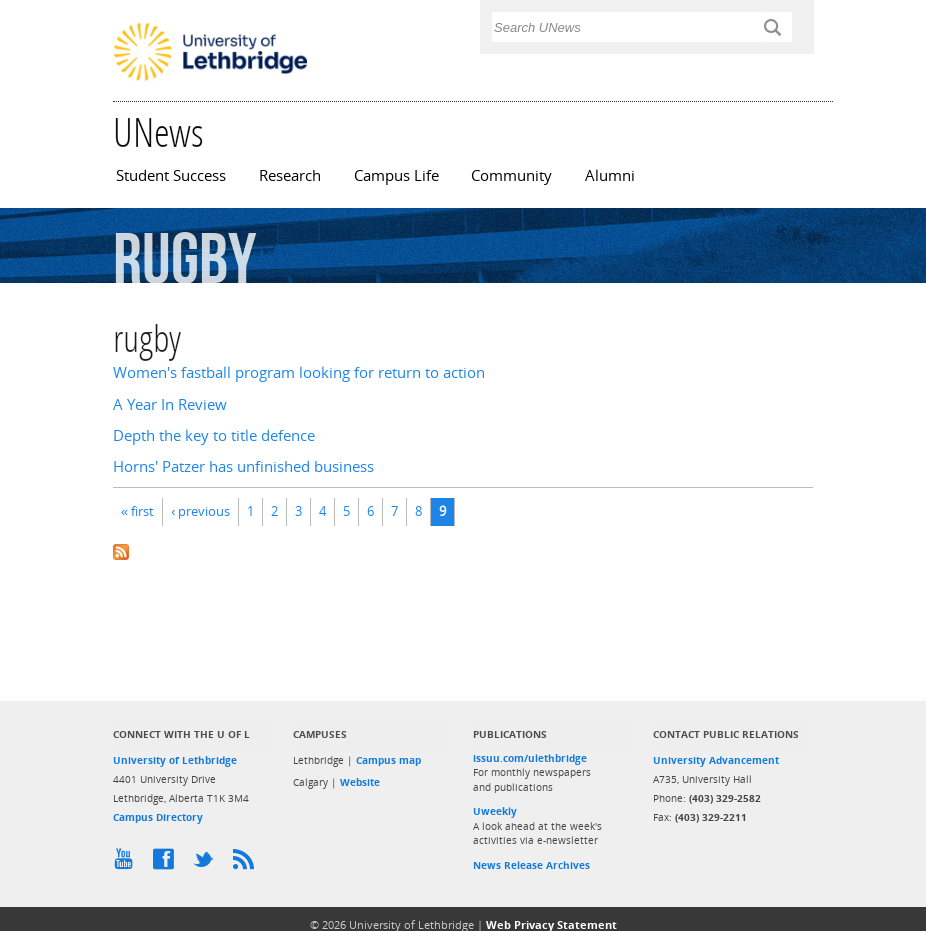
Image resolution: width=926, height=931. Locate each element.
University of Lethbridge (175, 760)
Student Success (171, 175)
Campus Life (396, 175)
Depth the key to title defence (214, 435)
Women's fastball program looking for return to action (299, 372)
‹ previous (200, 511)
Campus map (388, 760)
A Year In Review (170, 404)
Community (511, 175)
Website (360, 782)
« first (137, 511)
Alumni (610, 175)
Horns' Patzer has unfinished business (243, 466)
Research (290, 175)
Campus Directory (158, 817)
